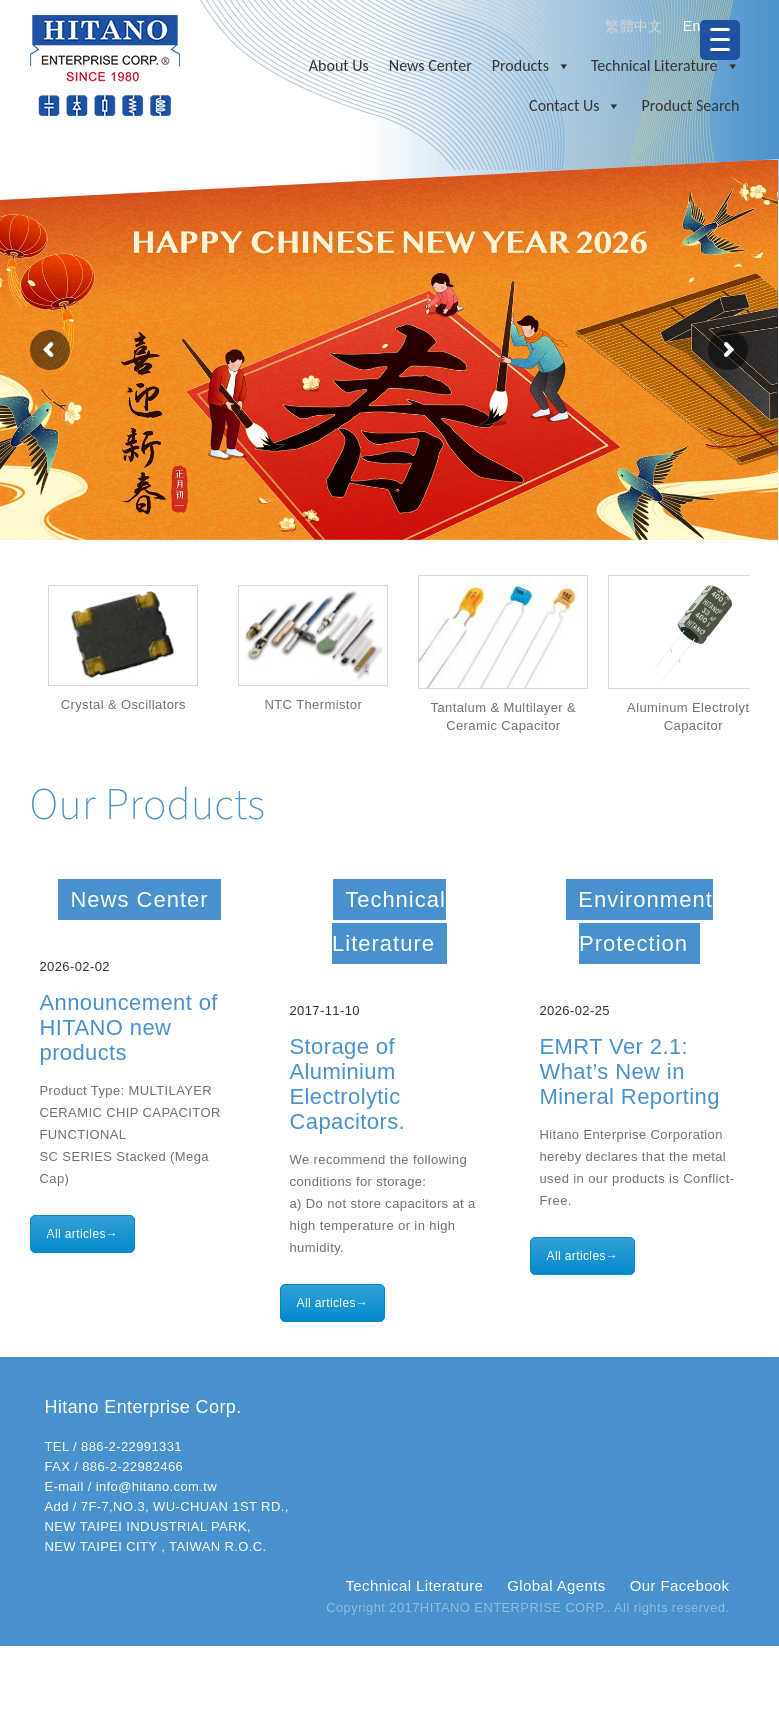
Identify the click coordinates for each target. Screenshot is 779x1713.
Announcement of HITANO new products (129, 1027)
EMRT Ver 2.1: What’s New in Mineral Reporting (630, 1071)
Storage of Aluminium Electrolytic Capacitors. (348, 1084)
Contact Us (575, 106)
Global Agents (556, 1585)
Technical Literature (665, 66)
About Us (339, 65)
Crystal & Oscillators (124, 704)
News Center (430, 65)
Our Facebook (680, 1585)
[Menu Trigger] (720, 40)
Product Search (690, 105)
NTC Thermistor (315, 704)
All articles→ (83, 1234)
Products (531, 66)
